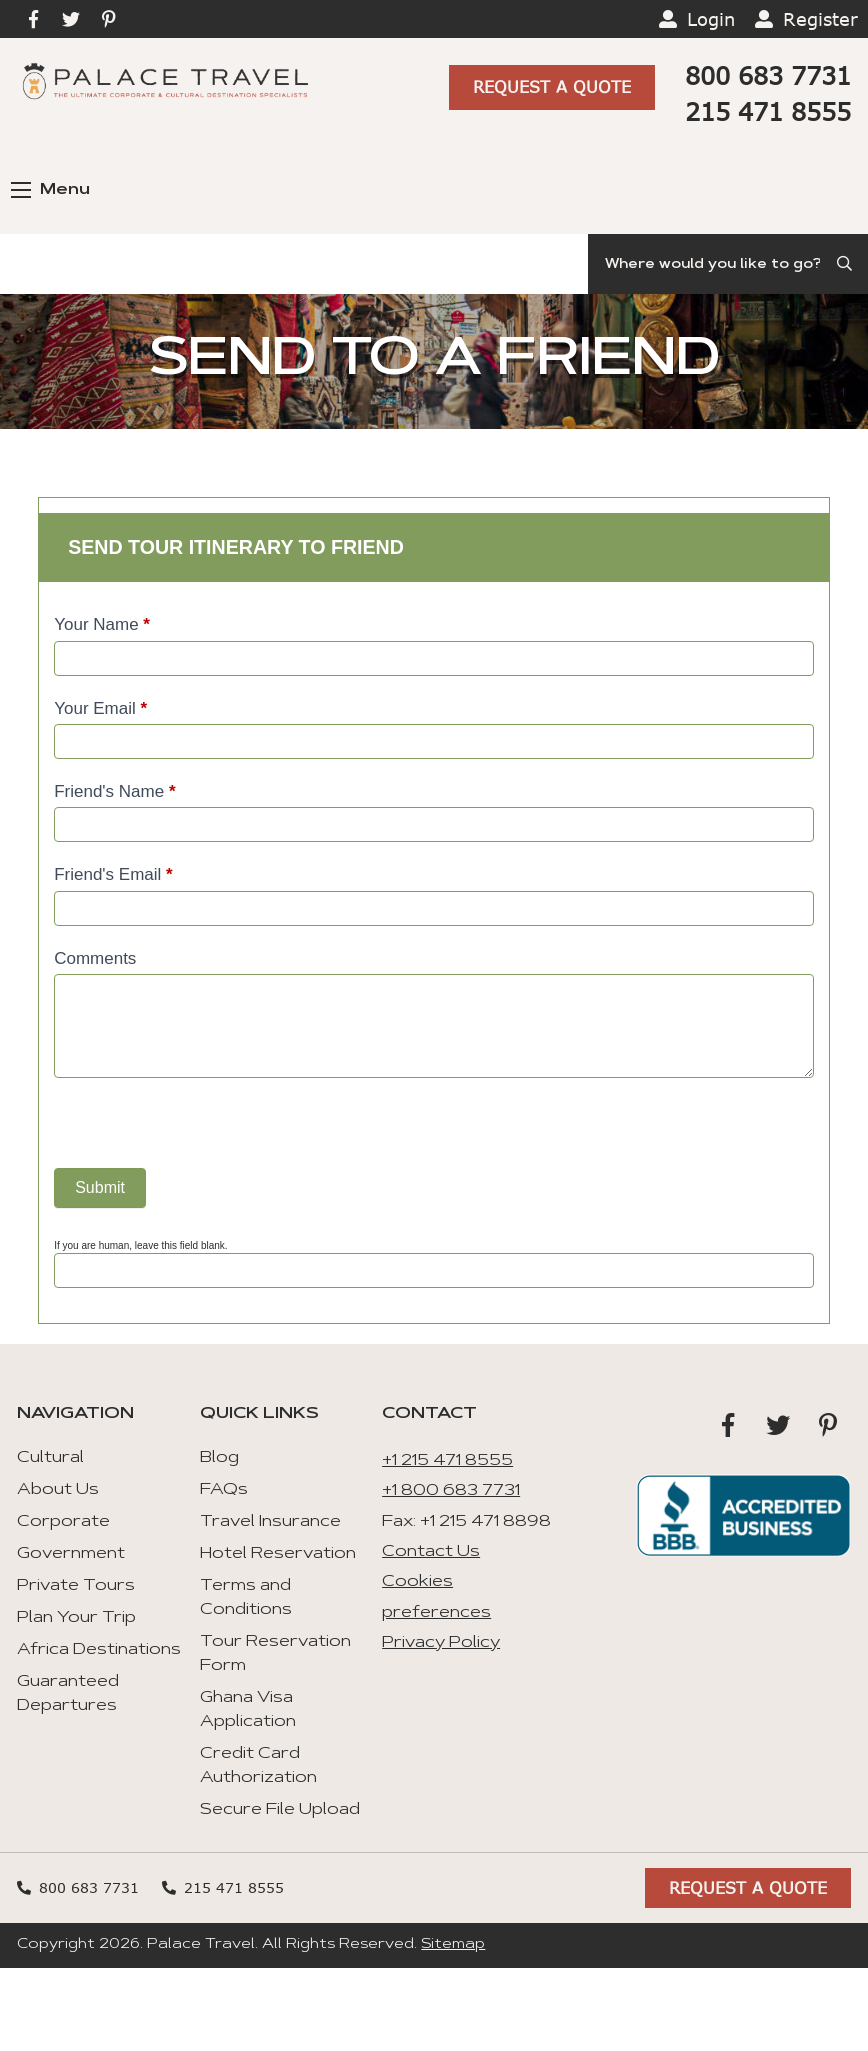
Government (71, 1554)
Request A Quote (552, 85)
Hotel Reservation (278, 1554)
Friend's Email (113, 874)
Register (820, 19)
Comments (95, 958)
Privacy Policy (441, 1643)
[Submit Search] (846, 264)
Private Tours (76, 1586)
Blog (219, 1458)
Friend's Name (114, 791)
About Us (58, 1490)
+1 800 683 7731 (451, 1491)
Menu (50, 190)
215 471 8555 (768, 111)
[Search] (728, 264)
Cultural (50, 1458)
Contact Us (431, 1552)
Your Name (102, 624)
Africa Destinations (99, 1650)
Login (711, 19)
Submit (100, 1187)
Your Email (100, 708)
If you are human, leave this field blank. (140, 1245)
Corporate (63, 1522)
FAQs (224, 1490)
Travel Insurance (270, 1522)
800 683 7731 (768, 75)
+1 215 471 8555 (447, 1461)
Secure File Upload (280, 1810)
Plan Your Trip (76, 1618)
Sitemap (453, 1945)
